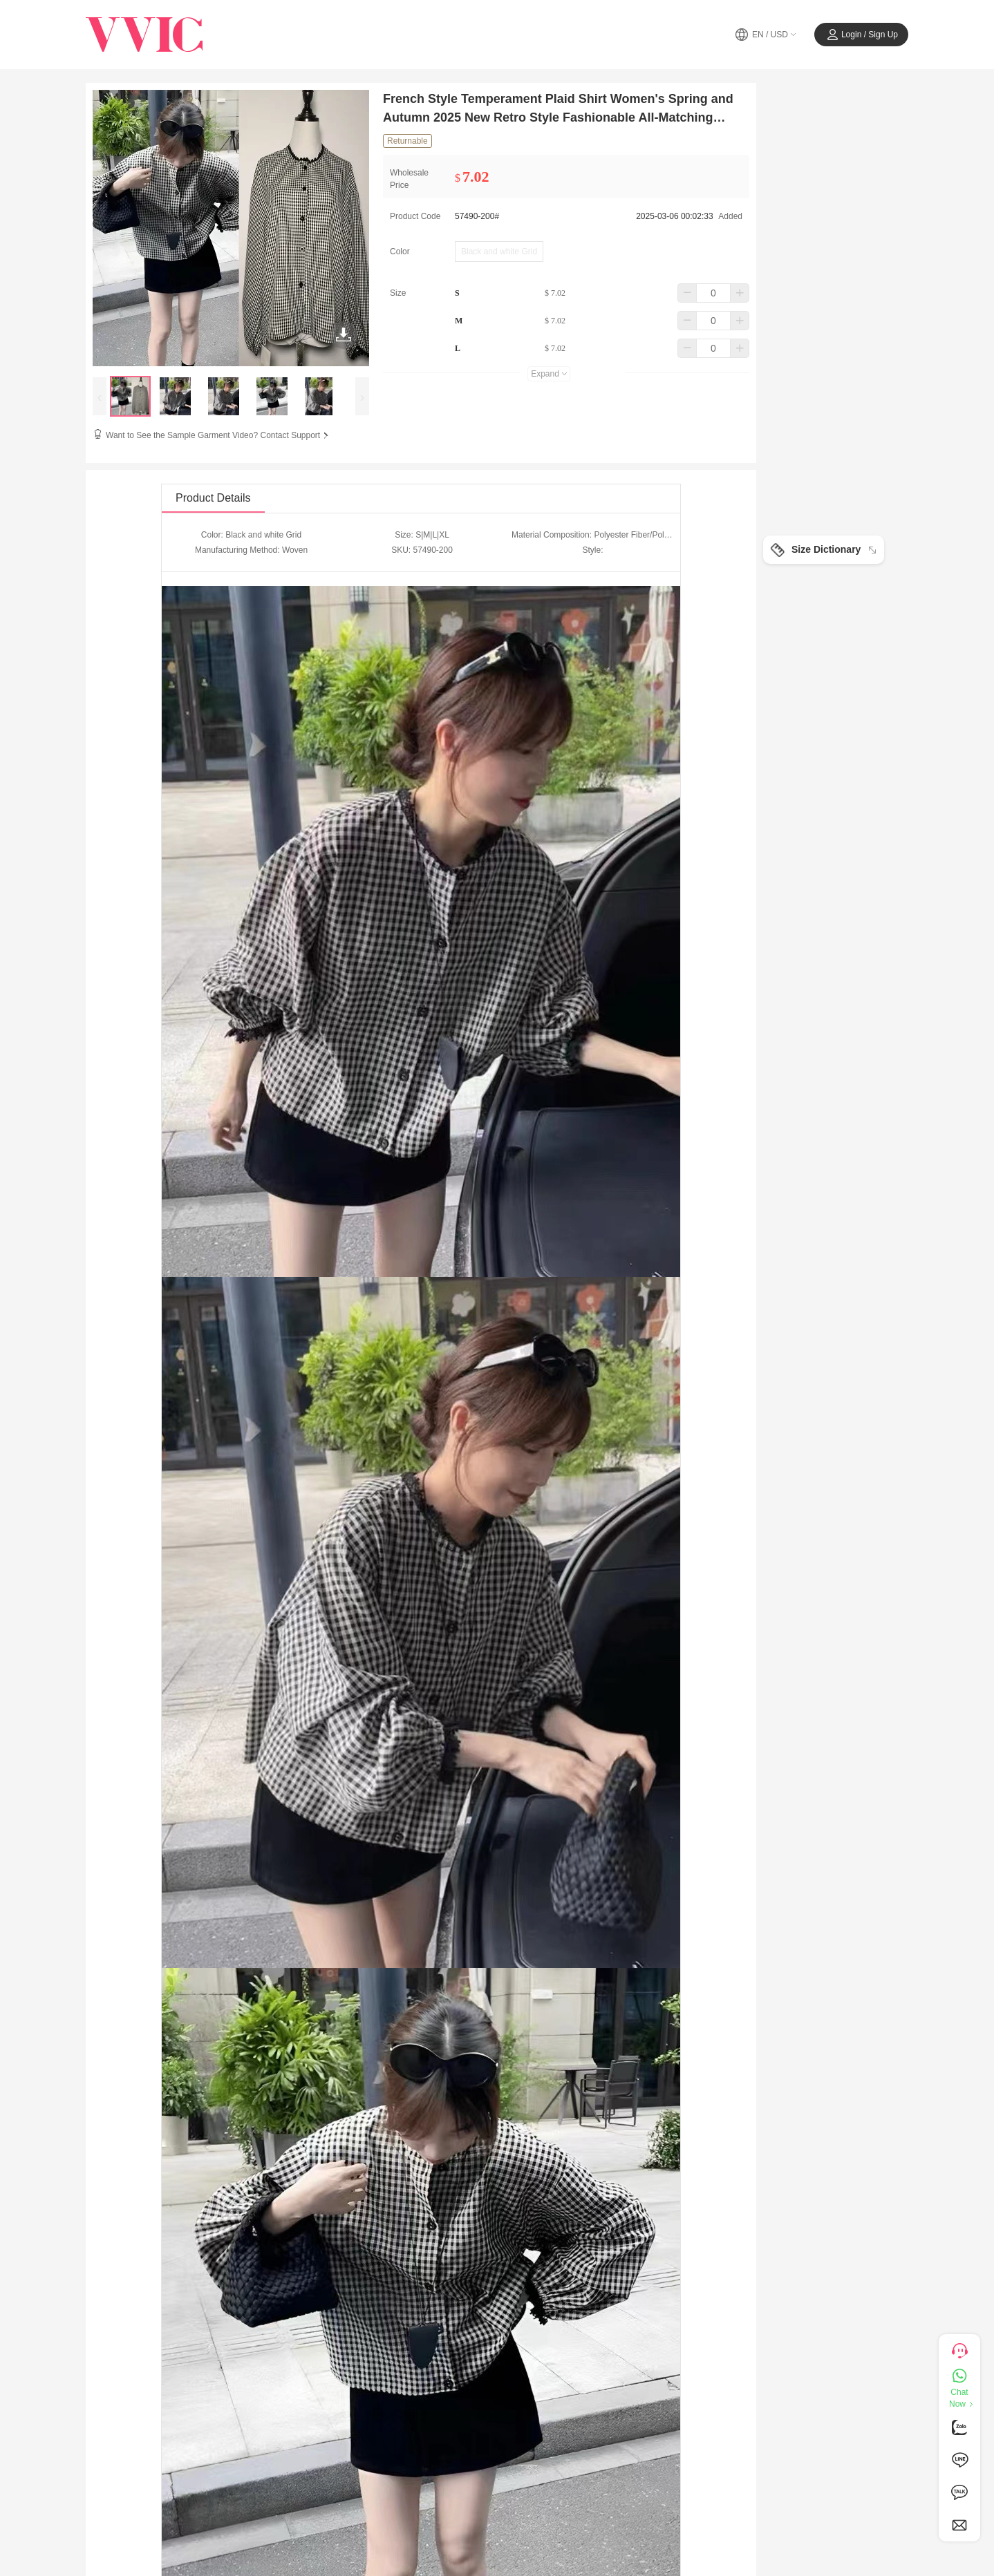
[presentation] (99, 396)
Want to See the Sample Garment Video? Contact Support (218, 435)
